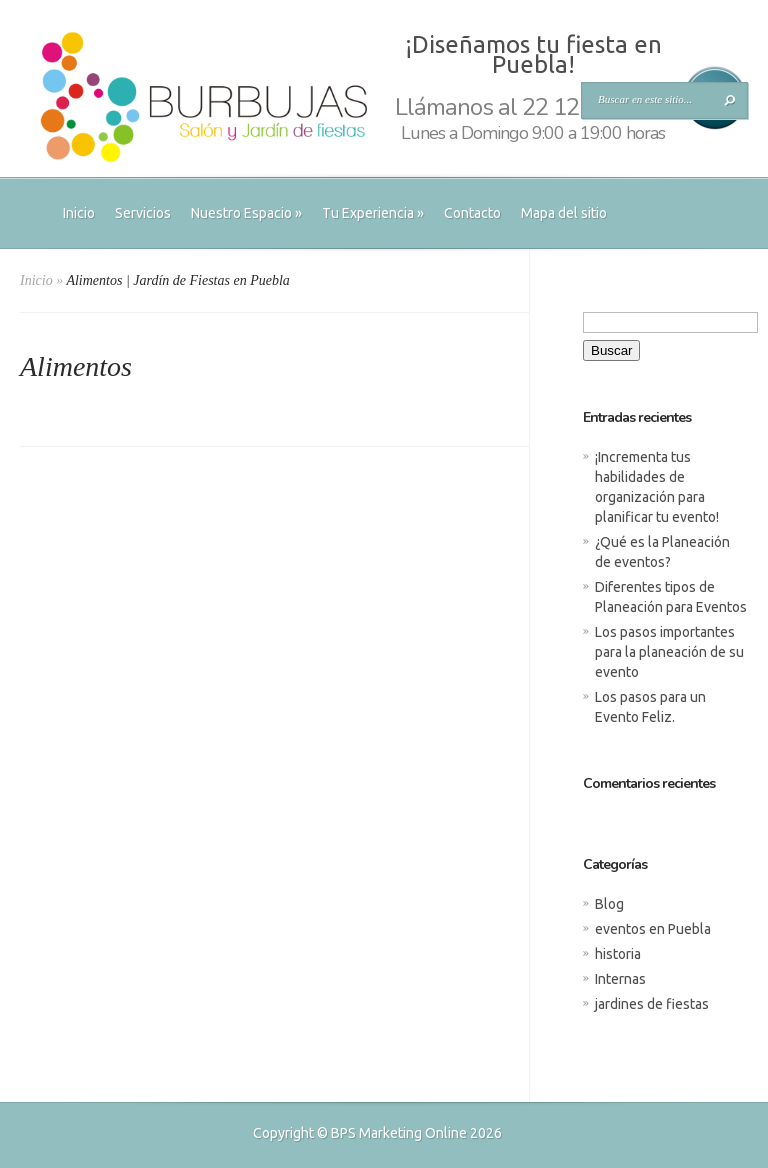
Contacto (472, 213)
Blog (609, 904)
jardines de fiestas (652, 1004)
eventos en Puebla (653, 929)
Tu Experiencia (373, 213)
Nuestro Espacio (246, 213)
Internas (620, 979)
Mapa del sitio (564, 213)
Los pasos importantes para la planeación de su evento (669, 652)
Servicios (143, 213)
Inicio (79, 213)
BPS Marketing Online (399, 1133)
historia (618, 954)
